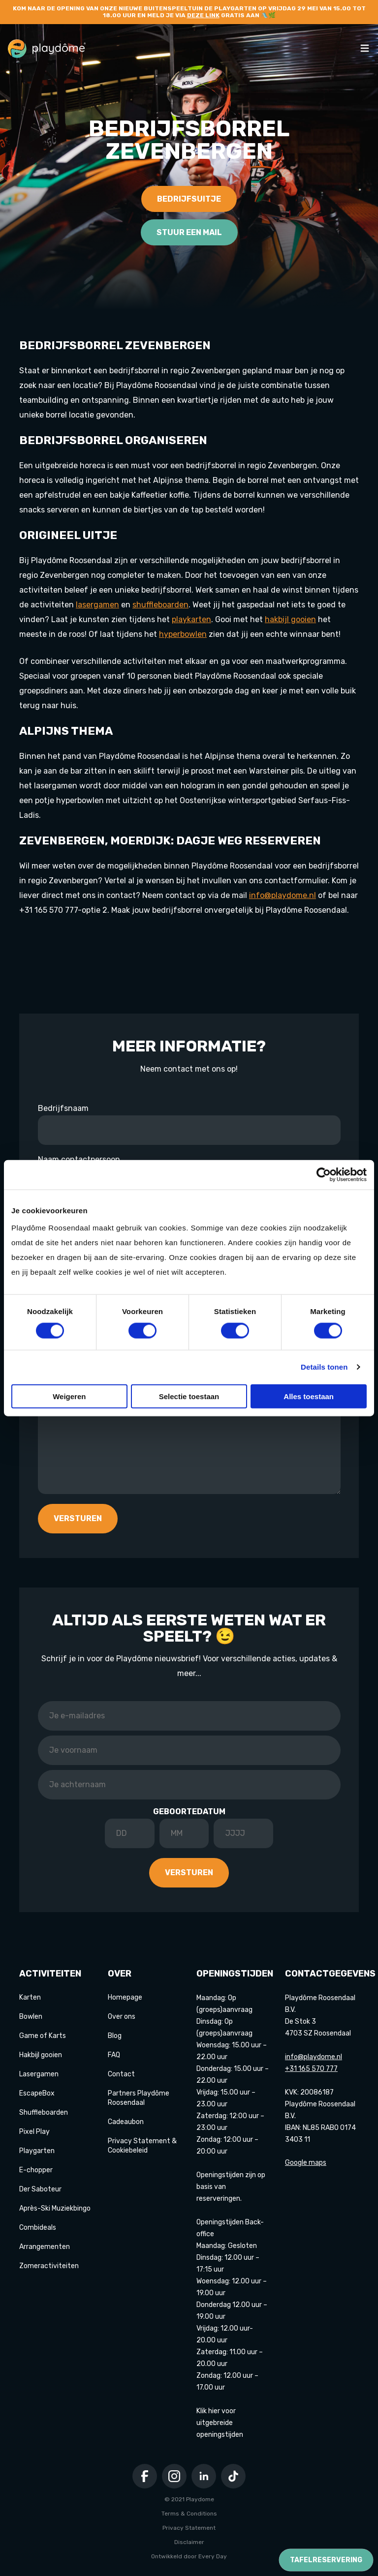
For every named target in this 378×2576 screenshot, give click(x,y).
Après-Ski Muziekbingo (55, 2208)
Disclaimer (189, 2542)
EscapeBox (37, 2093)
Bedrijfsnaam (63, 1108)
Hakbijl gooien (40, 2055)
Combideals (37, 2227)
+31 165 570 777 (311, 2069)
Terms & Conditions (189, 2513)
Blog (115, 2036)
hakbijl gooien (290, 619)
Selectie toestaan (189, 1396)
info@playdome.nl (282, 895)
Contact (121, 2074)
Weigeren (69, 1396)
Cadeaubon (126, 2122)
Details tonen (324, 1367)
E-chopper (36, 2170)
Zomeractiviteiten (49, 2266)
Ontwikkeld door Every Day (189, 2556)
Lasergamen (39, 2074)
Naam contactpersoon (79, 1159)
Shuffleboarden (43, 2112)
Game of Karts (42, 2036)
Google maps (305, 2162)
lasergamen (97, 604)
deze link (203, 15)
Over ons (121, 2016)
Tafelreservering (326, 2560)
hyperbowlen (183, 634)
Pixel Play (34, 2131)
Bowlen (30, 2016)
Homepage (125, 1997)
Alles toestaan (309, 1396)
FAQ (114, 2055)
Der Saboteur (40, 2189)
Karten (30, 1997)
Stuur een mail (189, 232)
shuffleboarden (160, 604)
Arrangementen (44, 2247)
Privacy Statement (189, 2527)
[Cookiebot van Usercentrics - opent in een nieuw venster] (324, 1175)
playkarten (191, 619)
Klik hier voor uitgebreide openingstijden (219, 2423)
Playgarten (37, 2151)
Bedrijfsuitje (189, 199)
